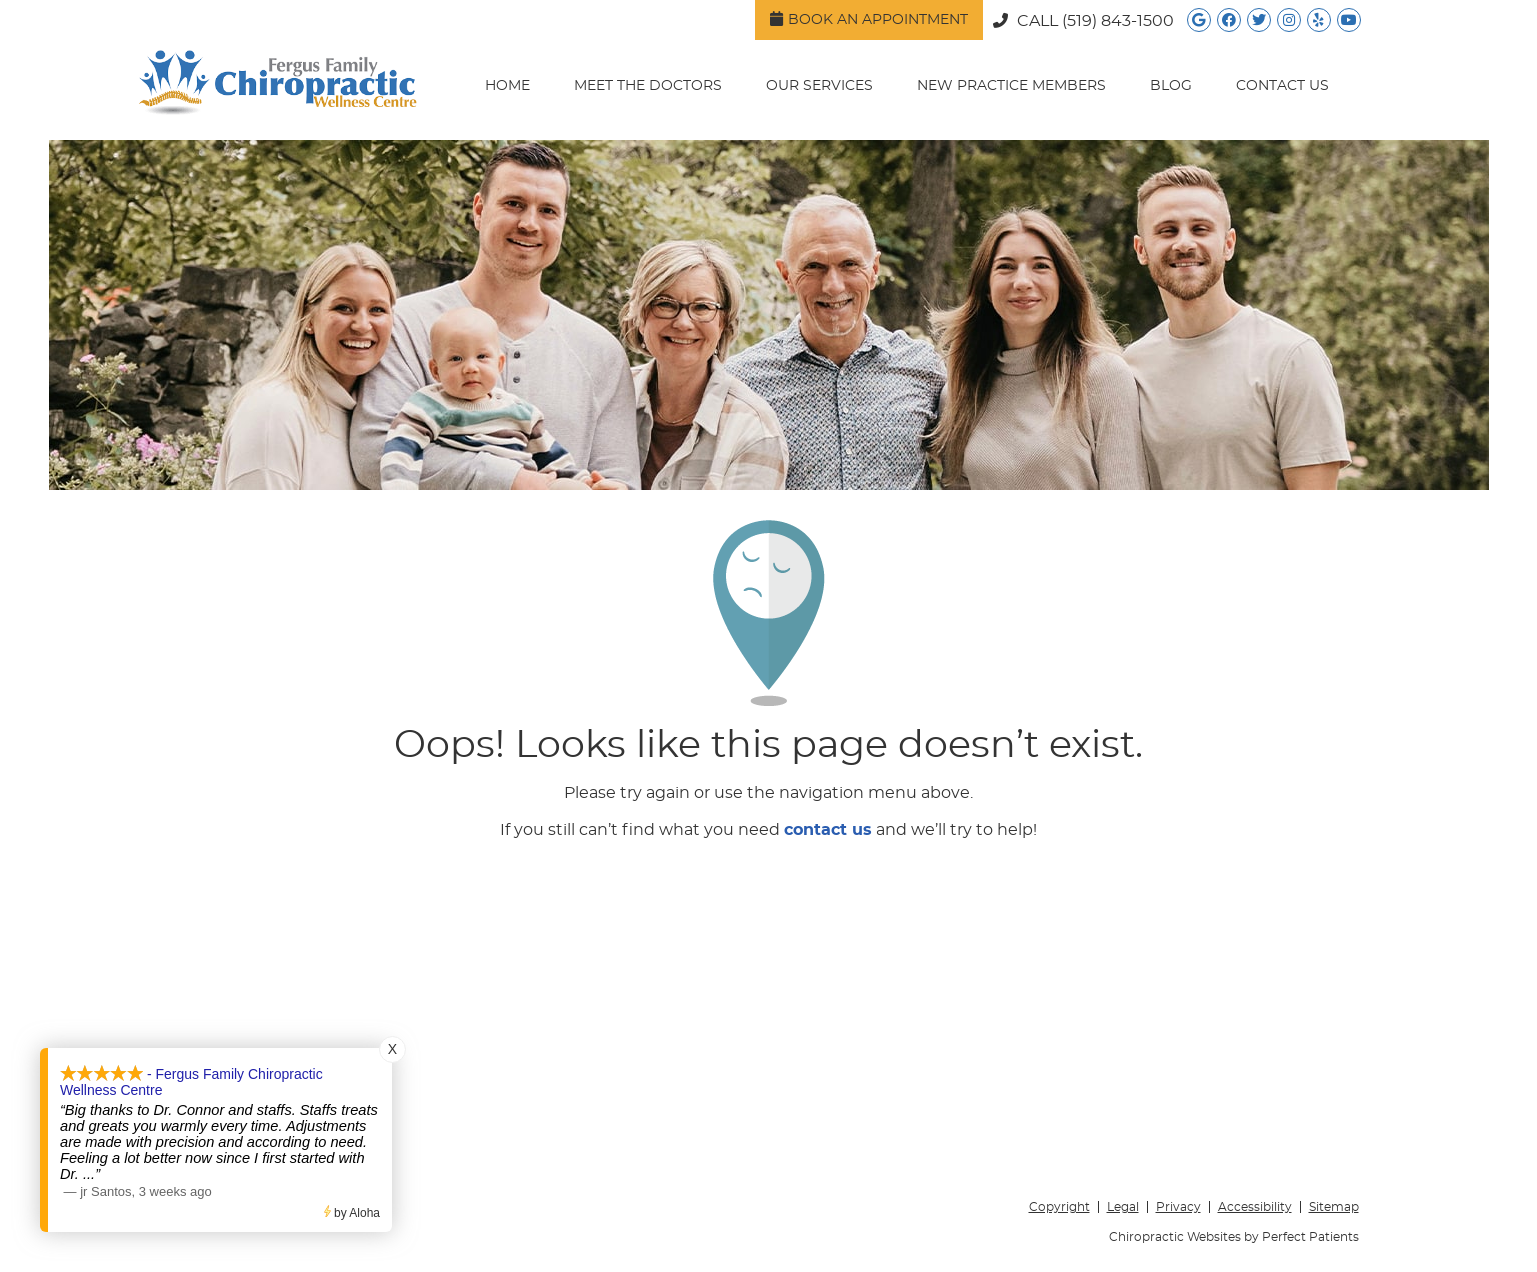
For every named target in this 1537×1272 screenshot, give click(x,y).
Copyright (1059, 1207)
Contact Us (1282, 86)
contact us (828, 830)
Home (507, 86)
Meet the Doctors (648, 86)
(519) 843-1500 (1118, 21)
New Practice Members (1011, 86)
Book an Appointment (869, 19)
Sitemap (1334, 1207)
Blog (1171, 86)
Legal (1123, 1207)
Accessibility (1255, 1207)
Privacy (1178, 1207)
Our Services (819, 86)
